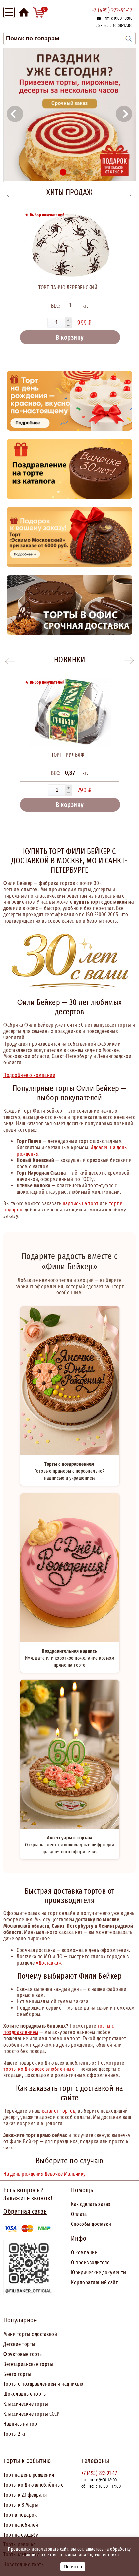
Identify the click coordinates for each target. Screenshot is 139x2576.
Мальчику (75, 2174)
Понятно (73, 2566)
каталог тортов (58, 2111)
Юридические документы (99, 2272)
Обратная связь (25, 2211)
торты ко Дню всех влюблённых (38, 2069)
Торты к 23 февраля (25, 2495)
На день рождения (23, 2174)
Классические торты (25, 2404)
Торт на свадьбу (20, 2535)
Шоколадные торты (25, 2394)
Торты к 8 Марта (21, 2505)
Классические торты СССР (31, 2414)
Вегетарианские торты (28, 2364)
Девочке (54, 2174)
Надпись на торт (21, 2424)
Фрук (9, 2354)
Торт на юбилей (20, 2525)
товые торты (29, 2354)
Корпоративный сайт (94, 2282)
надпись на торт (81, 1203)
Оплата (79, 2214)
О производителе (90, 2262)
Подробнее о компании (29, 1075)
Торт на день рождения (28, 2475)
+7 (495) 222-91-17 (112, 10)
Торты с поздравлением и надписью (43, 2384)
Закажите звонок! (27, 2198)
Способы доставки (91, 2224)
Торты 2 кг (14, 2434)
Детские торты (19, 2344)
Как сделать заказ (91, 2204)
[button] (15, 114)
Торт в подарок (20, 2515)
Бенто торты (17, 2374)
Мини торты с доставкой (30, 2334)
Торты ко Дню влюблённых (33, 2485)
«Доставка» (48, 1963)
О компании (84, 2252)
